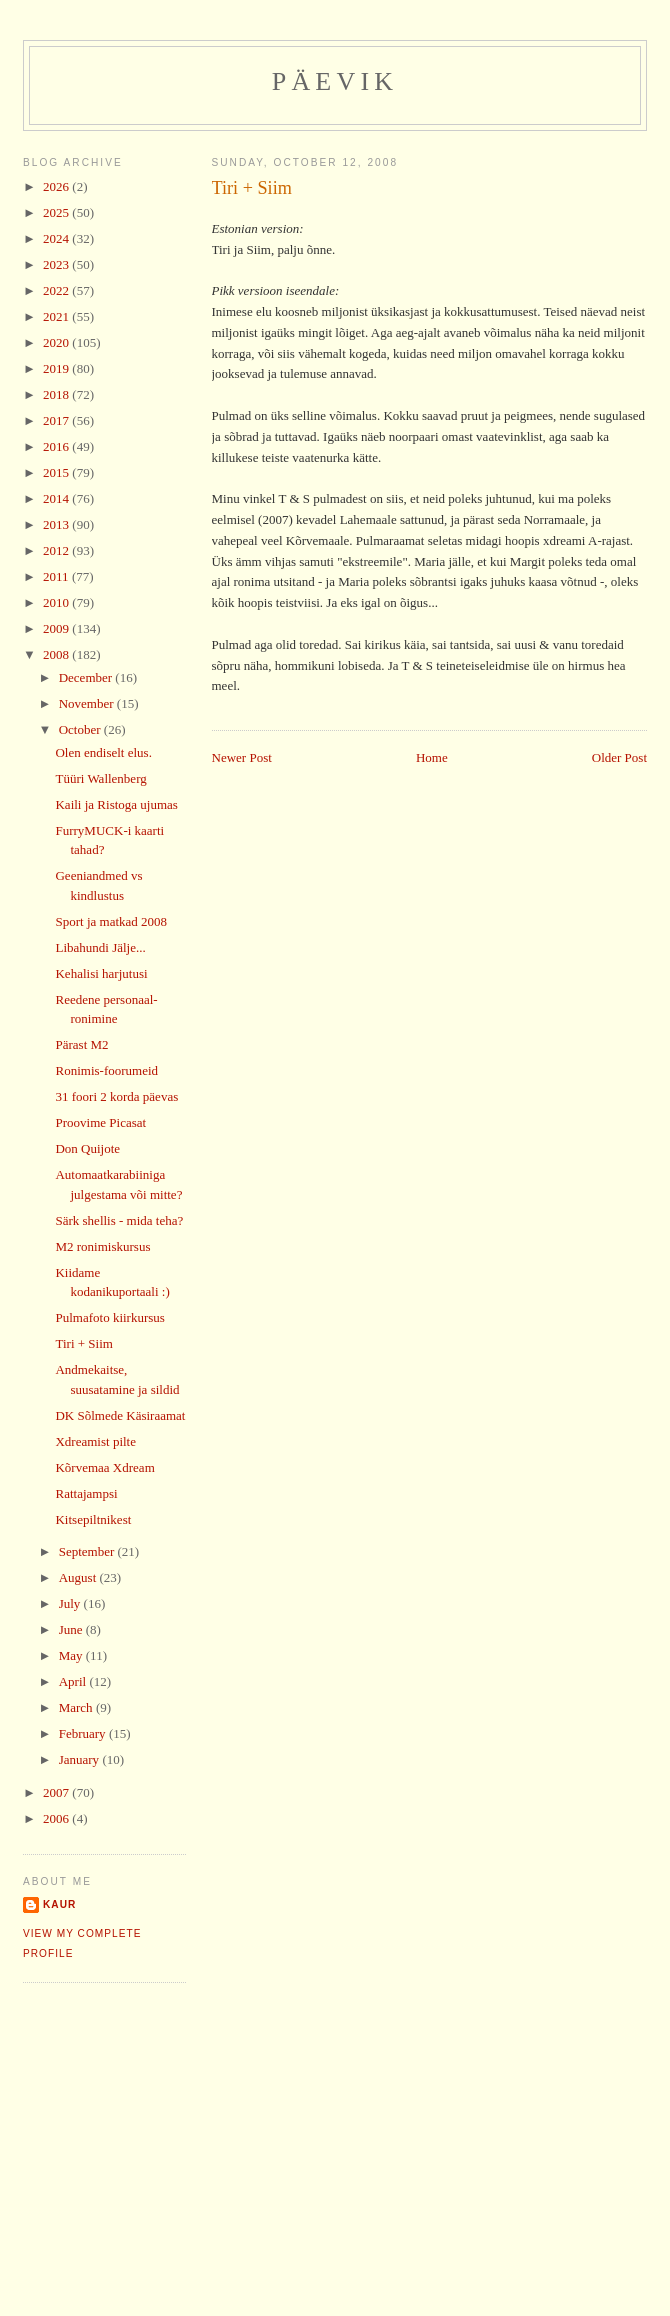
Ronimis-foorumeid (106, 1070)
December (87, 677)
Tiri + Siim (252, 188)
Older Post (619, 757)
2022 (57, 290)
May (72, 1655)
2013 (57, 524)
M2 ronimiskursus (102, 1246)
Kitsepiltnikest (93, 1519)
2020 (57, 342)
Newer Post (242, 757)
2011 (57, 576)
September (88, 1551)
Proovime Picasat (100, 1122)
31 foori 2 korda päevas (116, 1096)
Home (432, 757)
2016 (57, 446)
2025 (57, 212)
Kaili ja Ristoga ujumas (116, 804)
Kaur (59, 1904)
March (77, 1707)
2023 (57, 264)
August (79, 1577)
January (81, 1759)
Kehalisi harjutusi (101, 973)
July (71, 1603)
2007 (57, 1792)
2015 (57, 472)
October (81, 729)
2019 (57, 368)
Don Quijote (87, 1148)
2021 (57, 316)
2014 (57, 498)
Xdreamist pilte (95, 1441)
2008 (57, 654)
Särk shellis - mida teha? (119, 1220)
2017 (57, 420)
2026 (57, 186)
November (88, 703)
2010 (57, 602)
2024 (57, 238)
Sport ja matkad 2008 (111, 921)
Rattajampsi (86, 1493)
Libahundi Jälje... (100, 947)
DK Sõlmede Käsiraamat (120, 1415)
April (74, 1681)
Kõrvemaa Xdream (104, 1467)
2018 (57, 394)
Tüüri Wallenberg (100, 778)
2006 (57, 1818)
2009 (57, 628)
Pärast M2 (81, 1044)
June (72, 1629)
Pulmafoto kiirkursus (109, 1317)
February (84, 1733)
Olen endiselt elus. (103, 752)
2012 (57, 550)
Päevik (335, 81)
